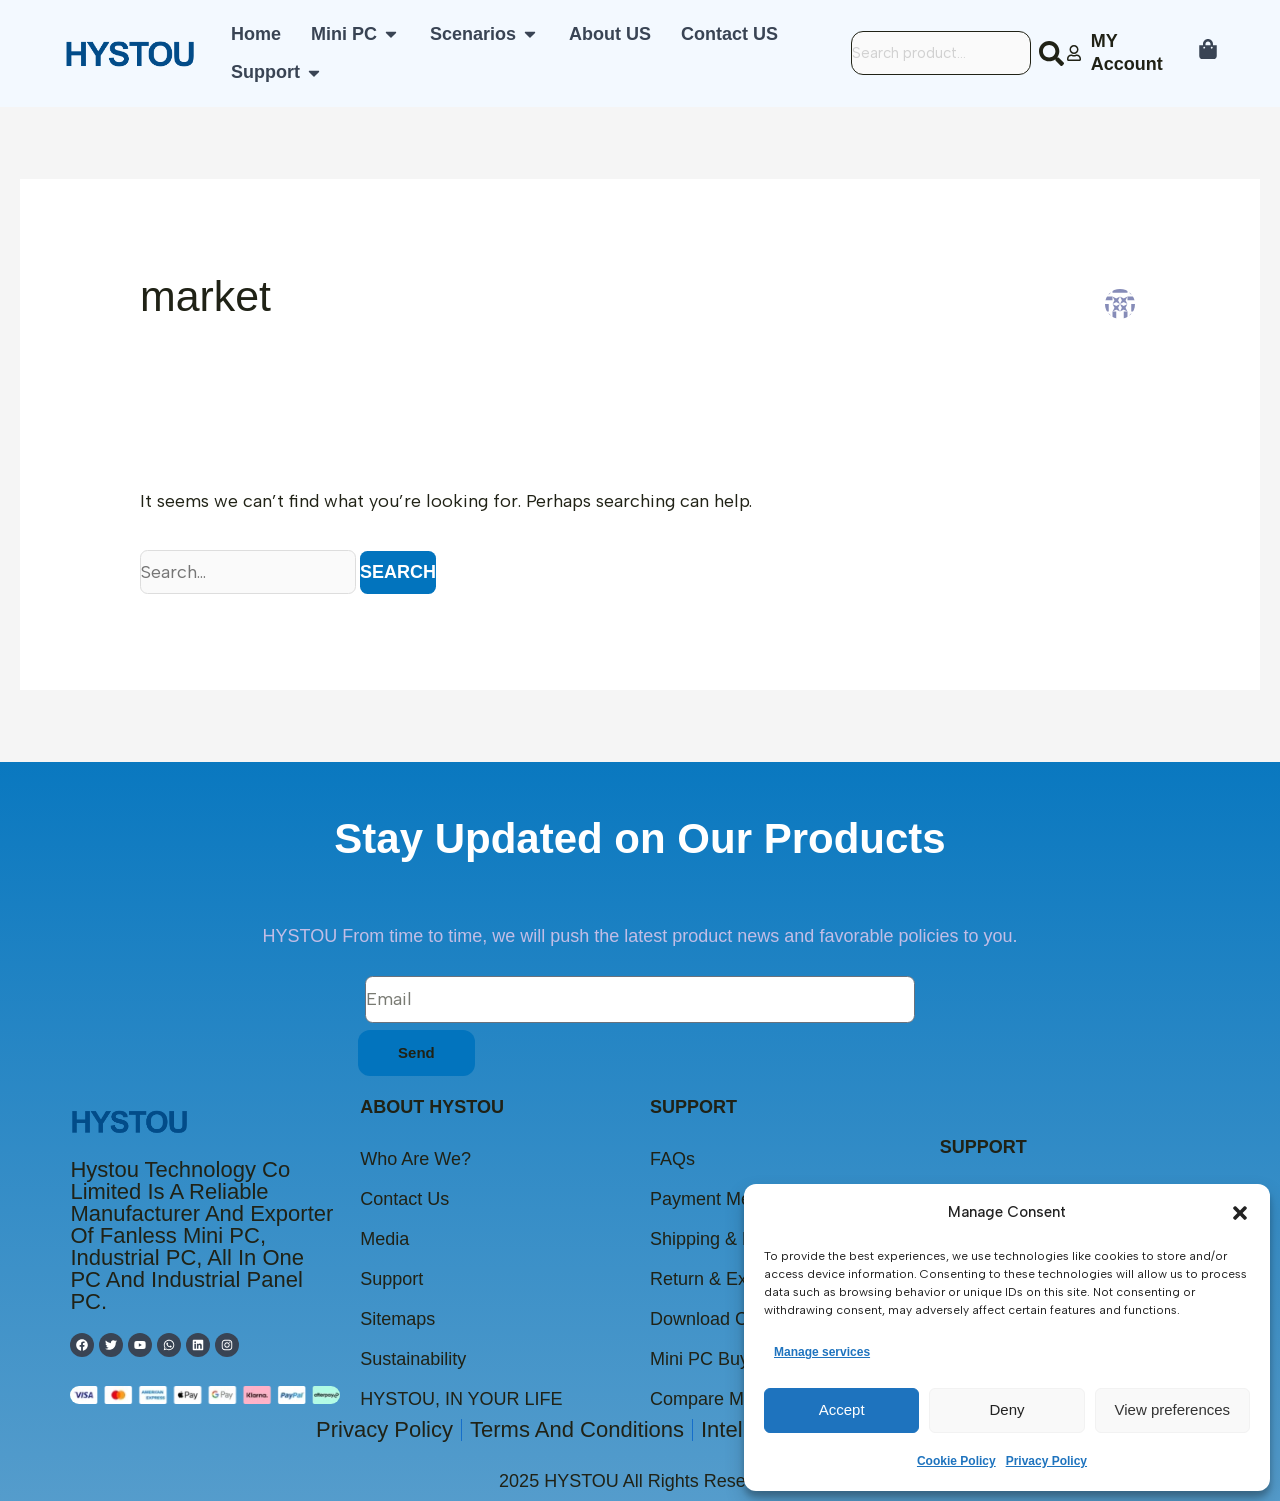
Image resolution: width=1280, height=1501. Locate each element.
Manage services (822, 1352)
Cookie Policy (956, 1461)
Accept (842, 1409)
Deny (1006, 1409)
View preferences (1173, 1409)
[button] (1240, 1213)
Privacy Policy (1046, 1461)
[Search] (1055, 53)
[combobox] (941, 53)
